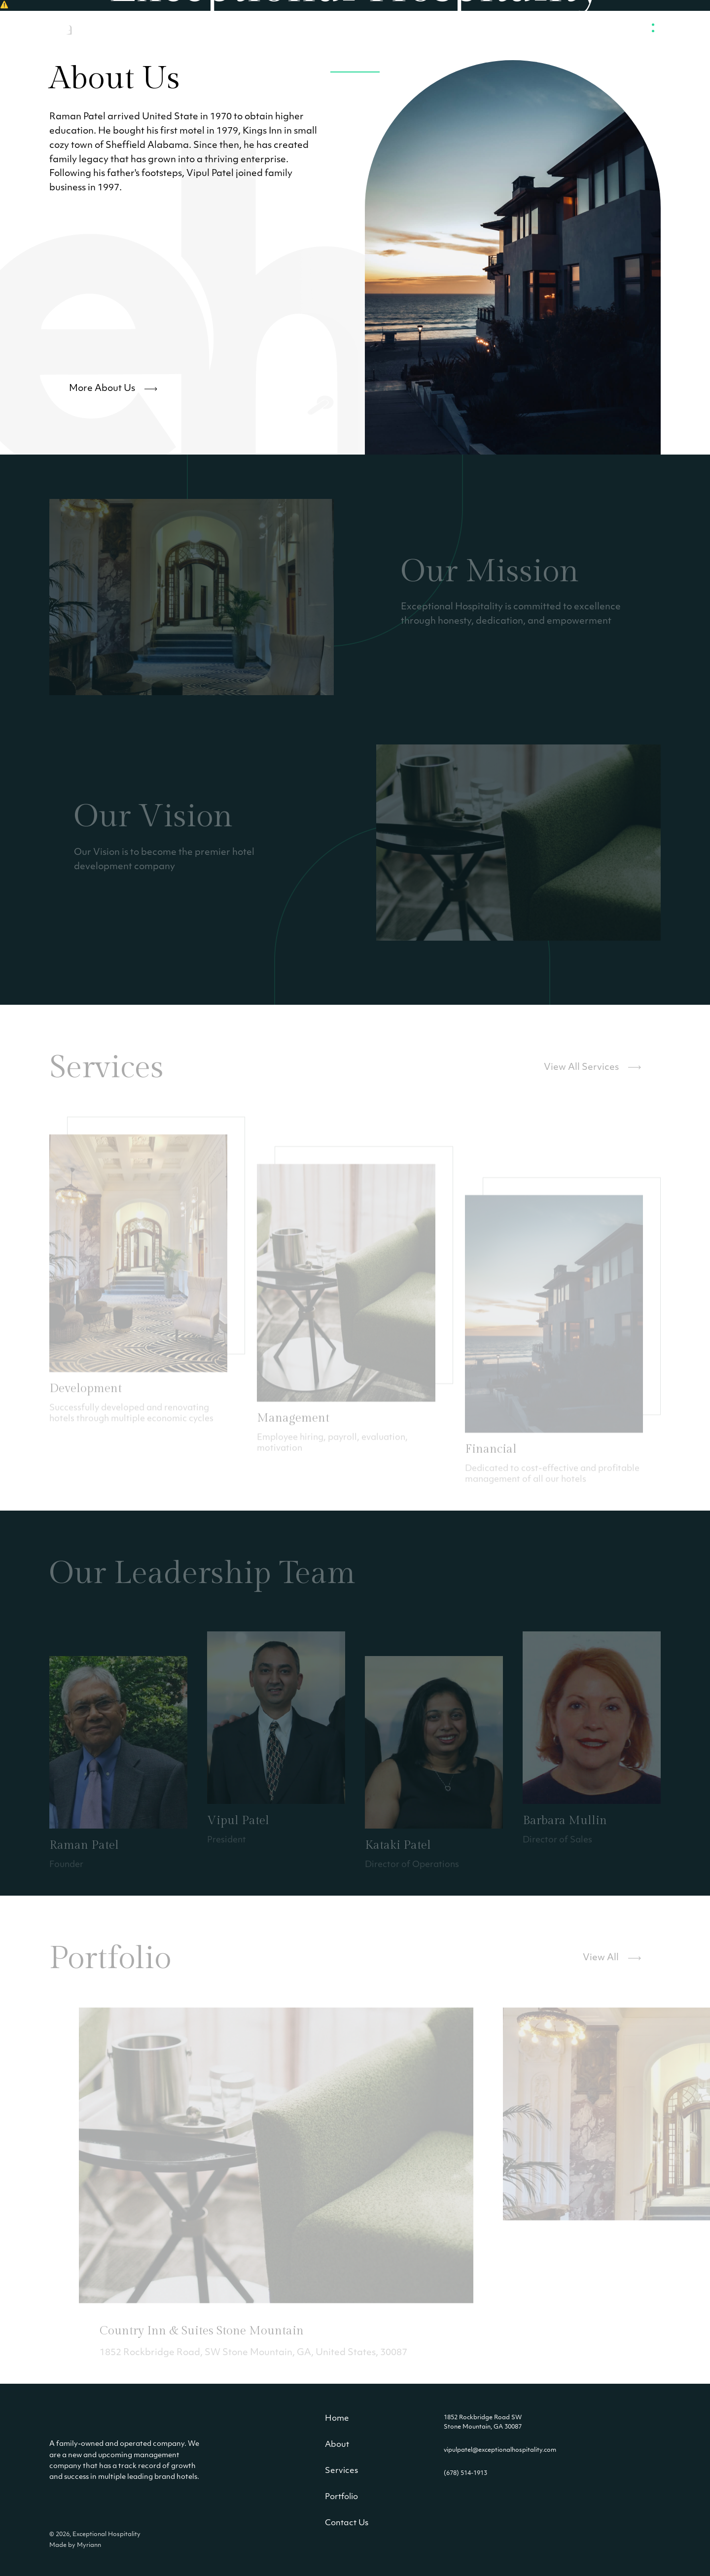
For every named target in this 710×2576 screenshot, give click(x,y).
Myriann (89, 2545)
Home (337, 2419)
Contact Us (346, 2523)
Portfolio (341, 2497)
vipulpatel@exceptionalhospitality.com (500, 2450)
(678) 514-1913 (465, 2473)
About (337, 2445)
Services (341, 2471)
